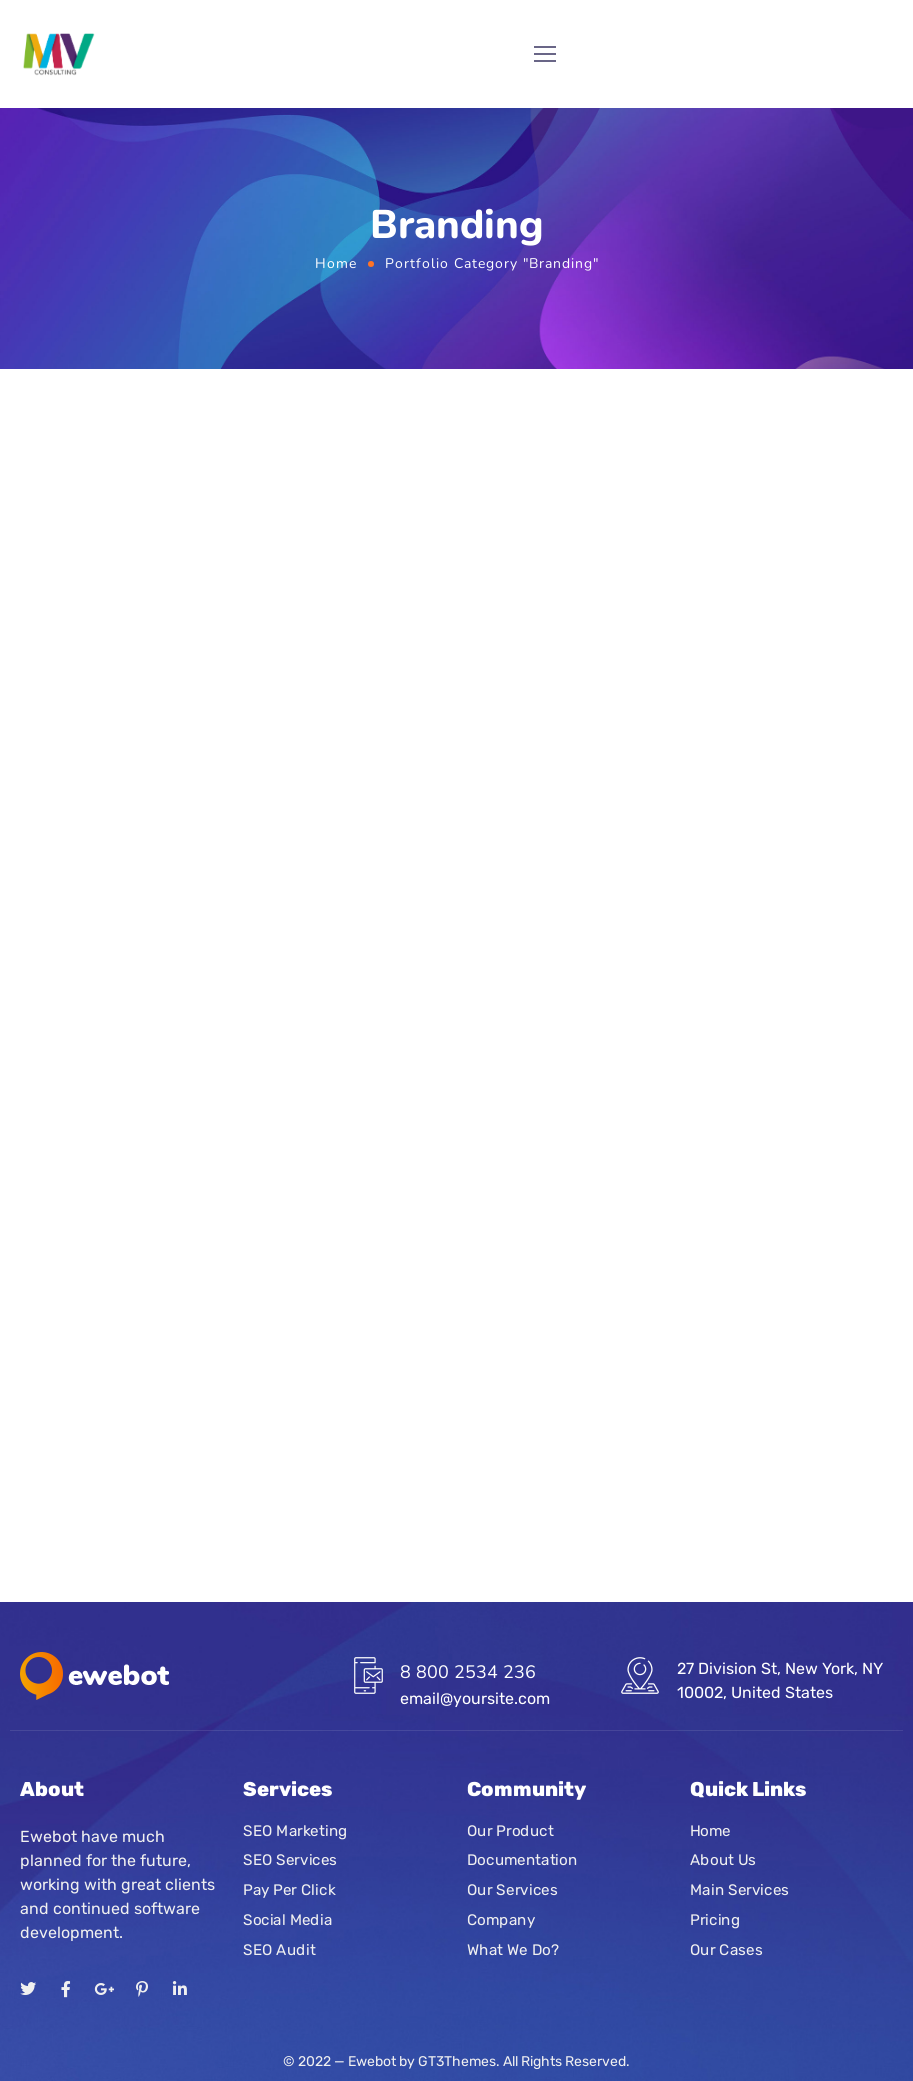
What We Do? (513, 1949)
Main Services (739, 1890)
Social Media (287, 1919)
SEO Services (290, 1860)
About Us (723, 1860)
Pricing (715, 1919)
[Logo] (58, 54)
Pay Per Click (289, 1890)
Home (336, 263)
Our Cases (726, 1949)
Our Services (512, 1890)
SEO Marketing (295, 1830)
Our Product (510, 1830)
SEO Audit (279, 1949)
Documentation (522, 1860)
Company (501, 1919)
